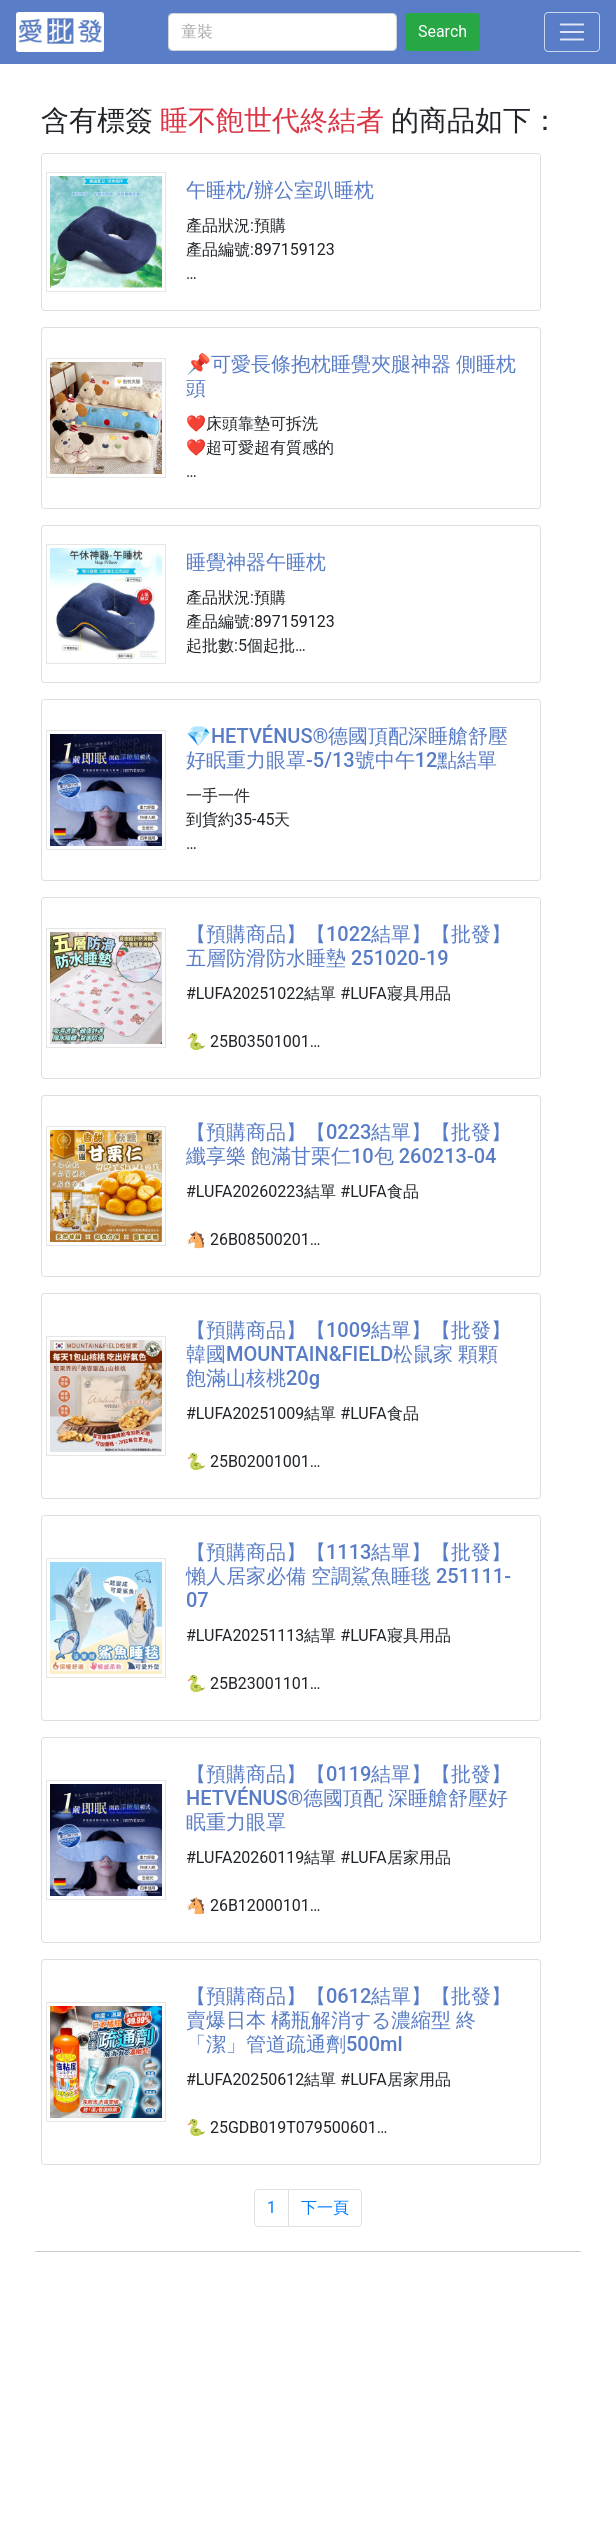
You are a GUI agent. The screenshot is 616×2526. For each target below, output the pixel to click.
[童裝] (282, 32)
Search (442, 31)
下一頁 (325, 2207)
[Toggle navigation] (572, 32)
